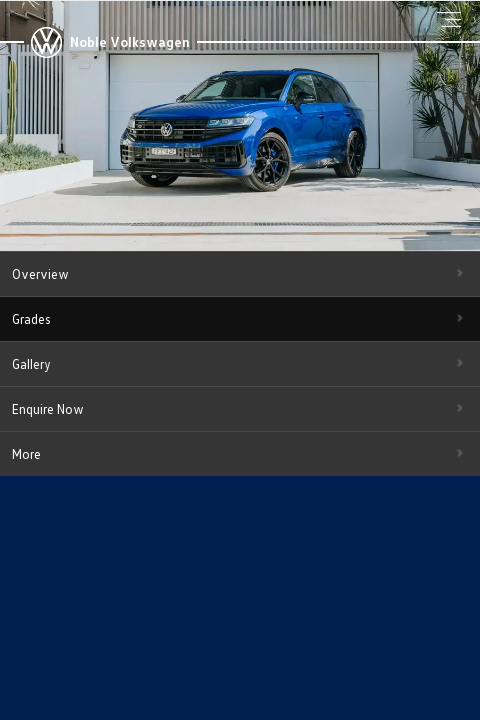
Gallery (31, 364)
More (26, 454)
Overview (40, 274)
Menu (451, 19)
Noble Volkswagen (130, 42)
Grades (31, 319)
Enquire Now (48, 409)
